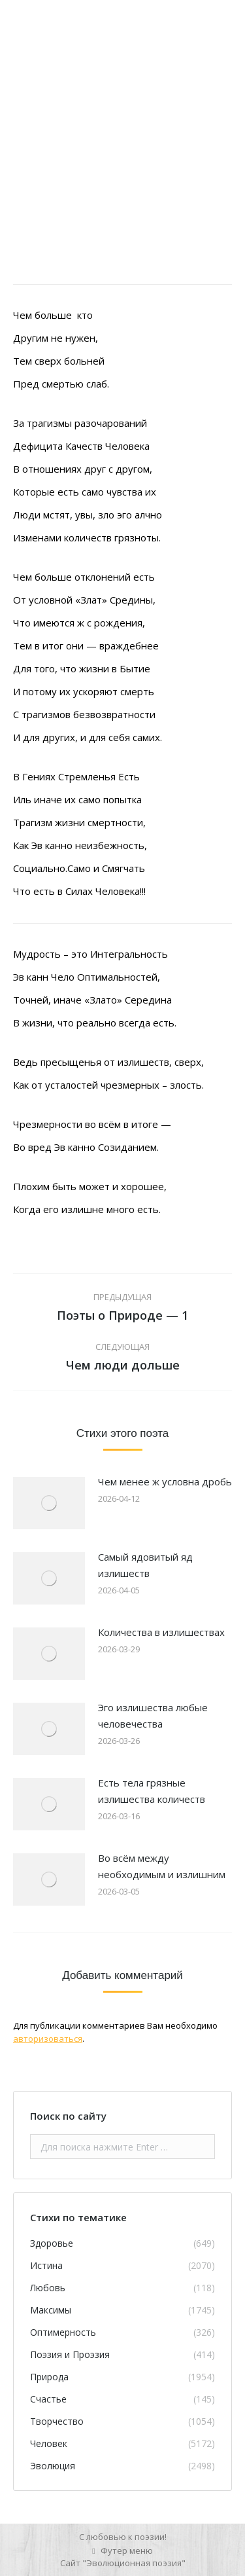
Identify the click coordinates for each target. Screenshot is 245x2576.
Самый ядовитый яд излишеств (145, 1565)
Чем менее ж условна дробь (165, 1481)
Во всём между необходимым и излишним (161, 1866)
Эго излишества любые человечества (153, 1715)
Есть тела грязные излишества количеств (151, 1790)
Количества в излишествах (161, 1632)
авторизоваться (47, 2038)
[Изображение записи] (49, 1503)
